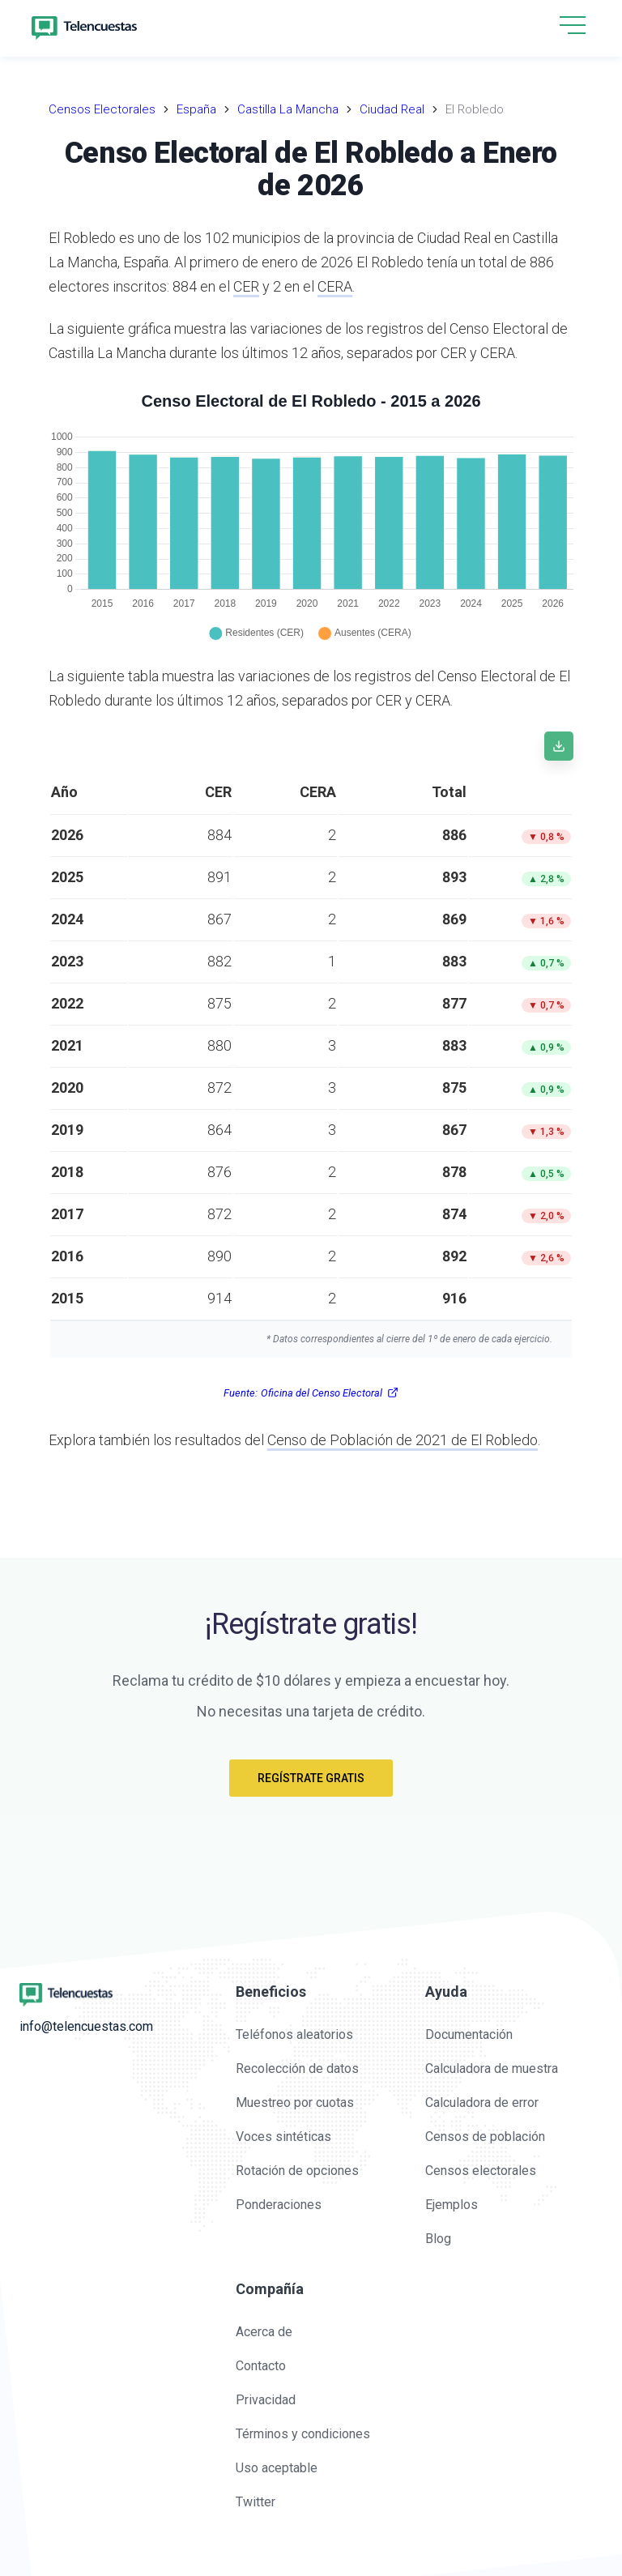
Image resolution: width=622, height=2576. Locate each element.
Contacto (261, 2365)
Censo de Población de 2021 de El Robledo (402, 1439)
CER (246, 286)
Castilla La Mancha (288, 109)
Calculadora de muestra (491, 2068)
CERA (334, 286)
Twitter (255, 2502)
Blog (438, 2238)
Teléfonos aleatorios (294, 2034)
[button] (572, 26)
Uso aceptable (276, 2468)
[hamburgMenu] (572, 25)
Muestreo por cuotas (295, 2102)
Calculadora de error (482, 2102)
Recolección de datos (297, 2068)
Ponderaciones (279, 2204)
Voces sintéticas (283, 2136)
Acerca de (264, 2331)
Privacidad (266, 2400)
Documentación (469, 2034)
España (196, 109)
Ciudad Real (392, 109)
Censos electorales (480, 2170)
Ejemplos (451, 2204)
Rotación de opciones (297, 2170)
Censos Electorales (102, 109)
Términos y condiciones (303, 2434)
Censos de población (485, 2136)
